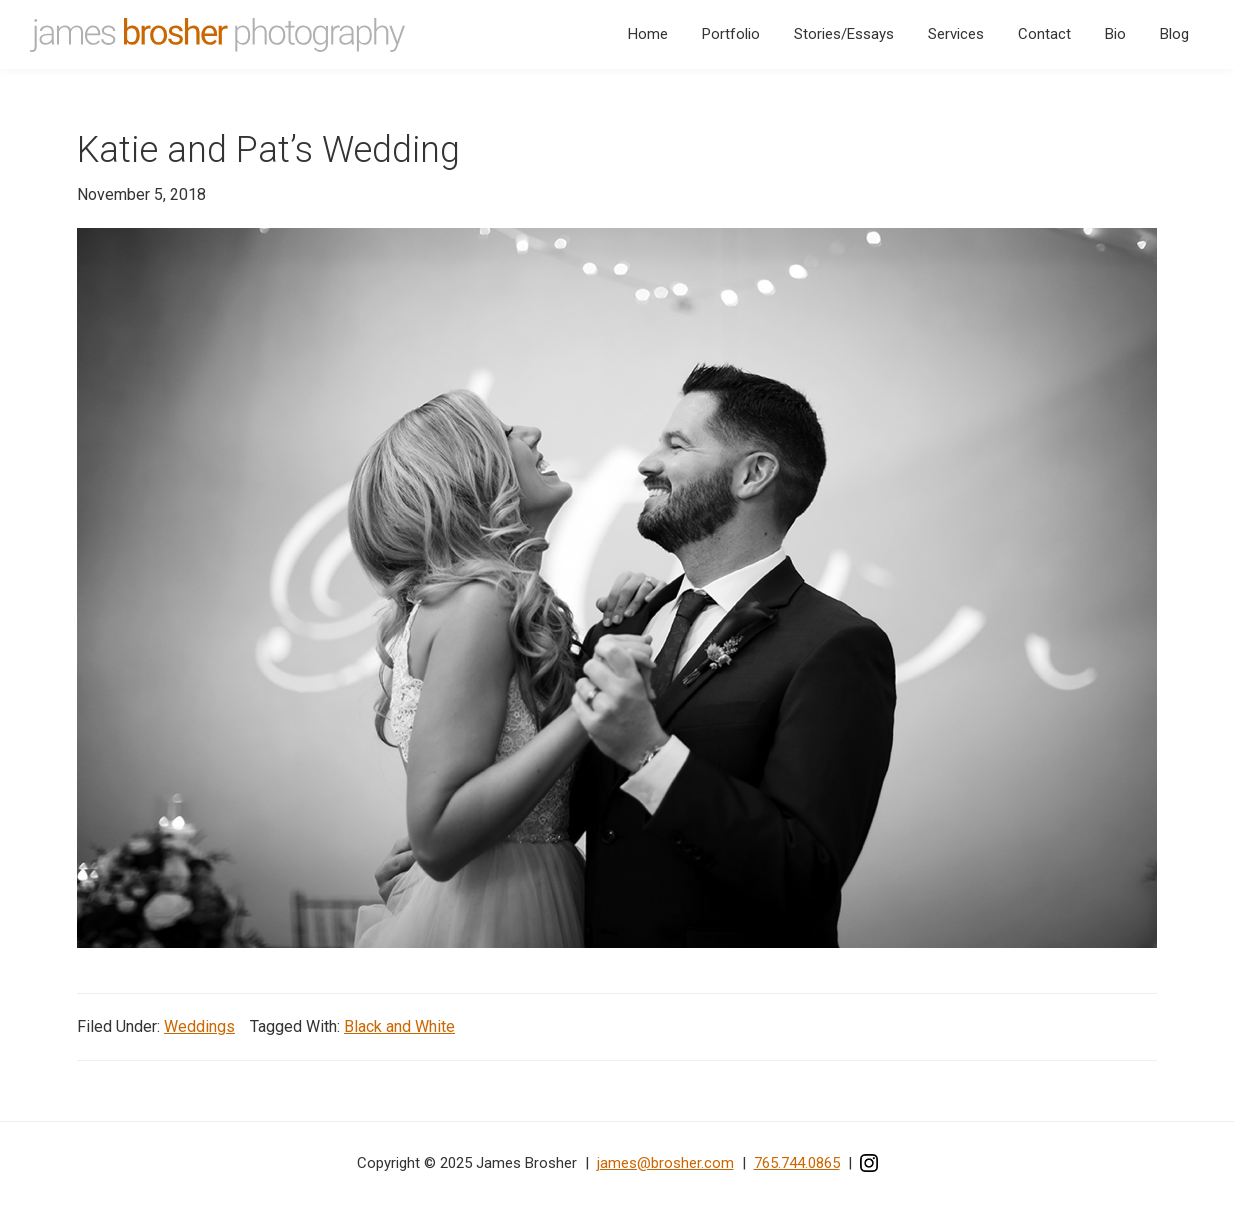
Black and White (399, 1026)
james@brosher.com (665, 1163)
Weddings (199, 1026)
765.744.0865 (797, 1163)
